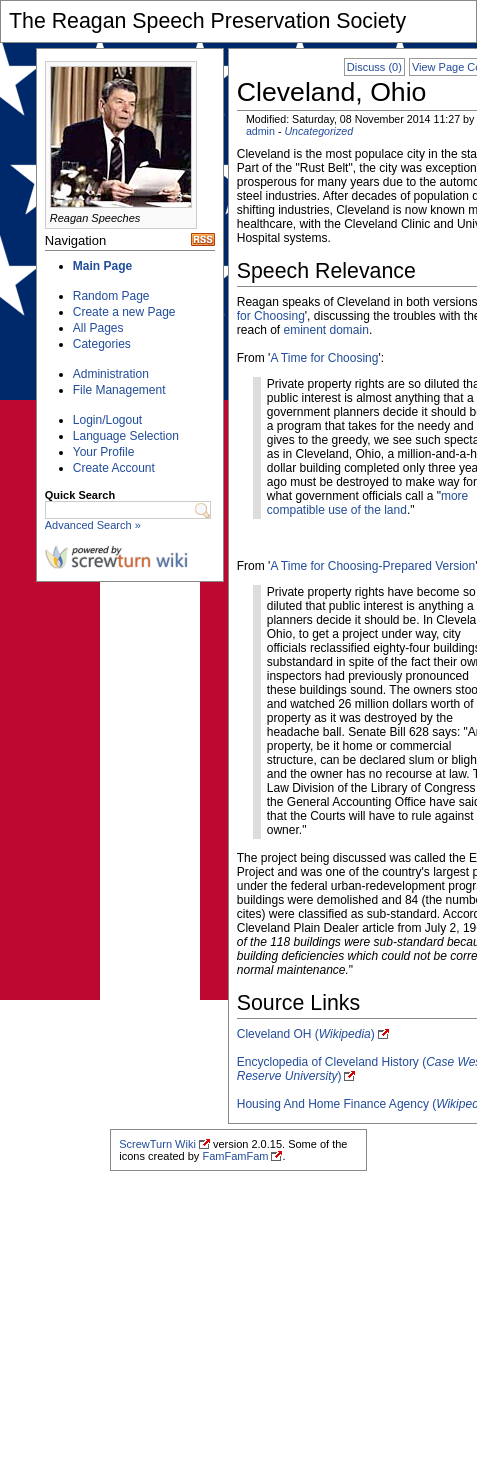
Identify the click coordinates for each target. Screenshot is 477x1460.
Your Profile (104, 452)
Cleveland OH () (306, 1034)
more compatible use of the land (367, 503)
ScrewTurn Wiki (157, 1144)
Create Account (114, 468)
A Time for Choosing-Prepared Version (372, 566)
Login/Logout (107, 420)
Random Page (111, 296)
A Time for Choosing (324, 358)
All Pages (98, 328)
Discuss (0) (374, 67)
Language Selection (126, 436)
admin (260, 131)
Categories (102, 344)
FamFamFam (235, 1156)
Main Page (102, 266)
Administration (111, 374)
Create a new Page (124, 312)
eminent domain (325, 330)
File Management (119, 390)
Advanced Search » (93, 525)
